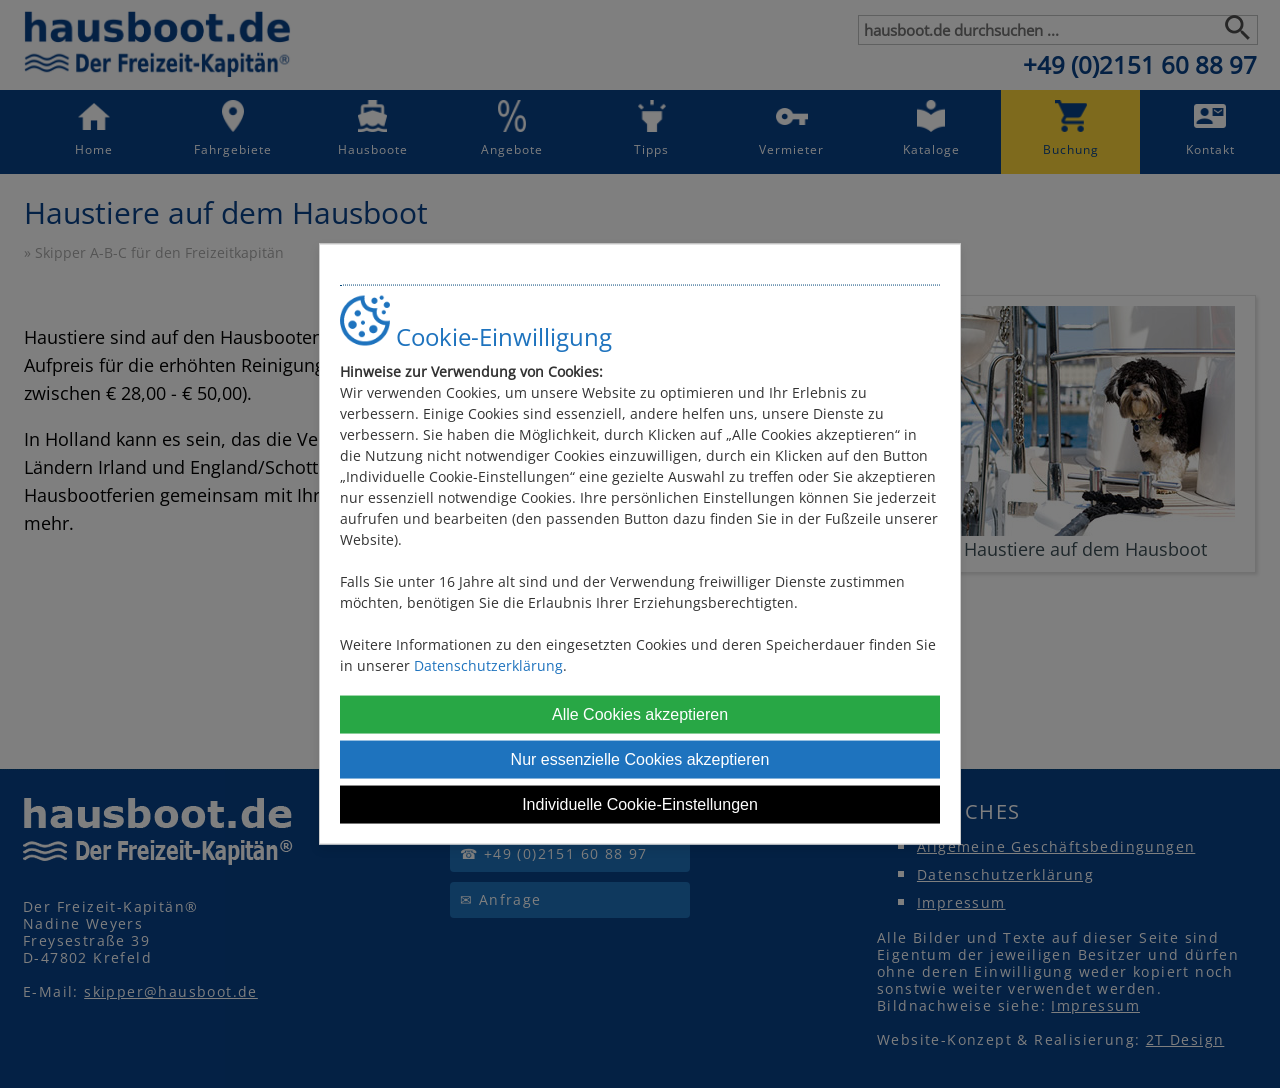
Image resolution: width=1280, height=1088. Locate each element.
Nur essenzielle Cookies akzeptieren (640, 758)
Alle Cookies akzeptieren (640, 713)
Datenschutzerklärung (488, 664)
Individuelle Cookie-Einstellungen (640, 803)
